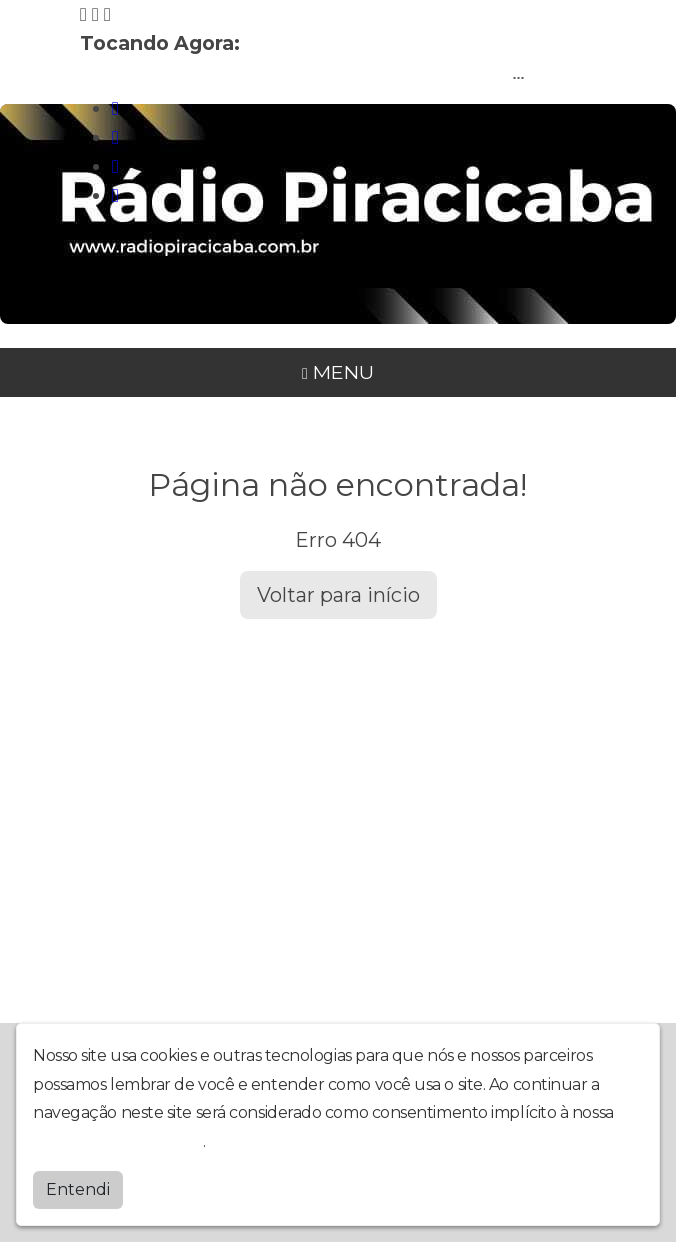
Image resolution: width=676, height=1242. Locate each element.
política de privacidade (118, 1139)
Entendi (78, 1187)
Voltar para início (338, 595)
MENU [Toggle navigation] (338, 372)
